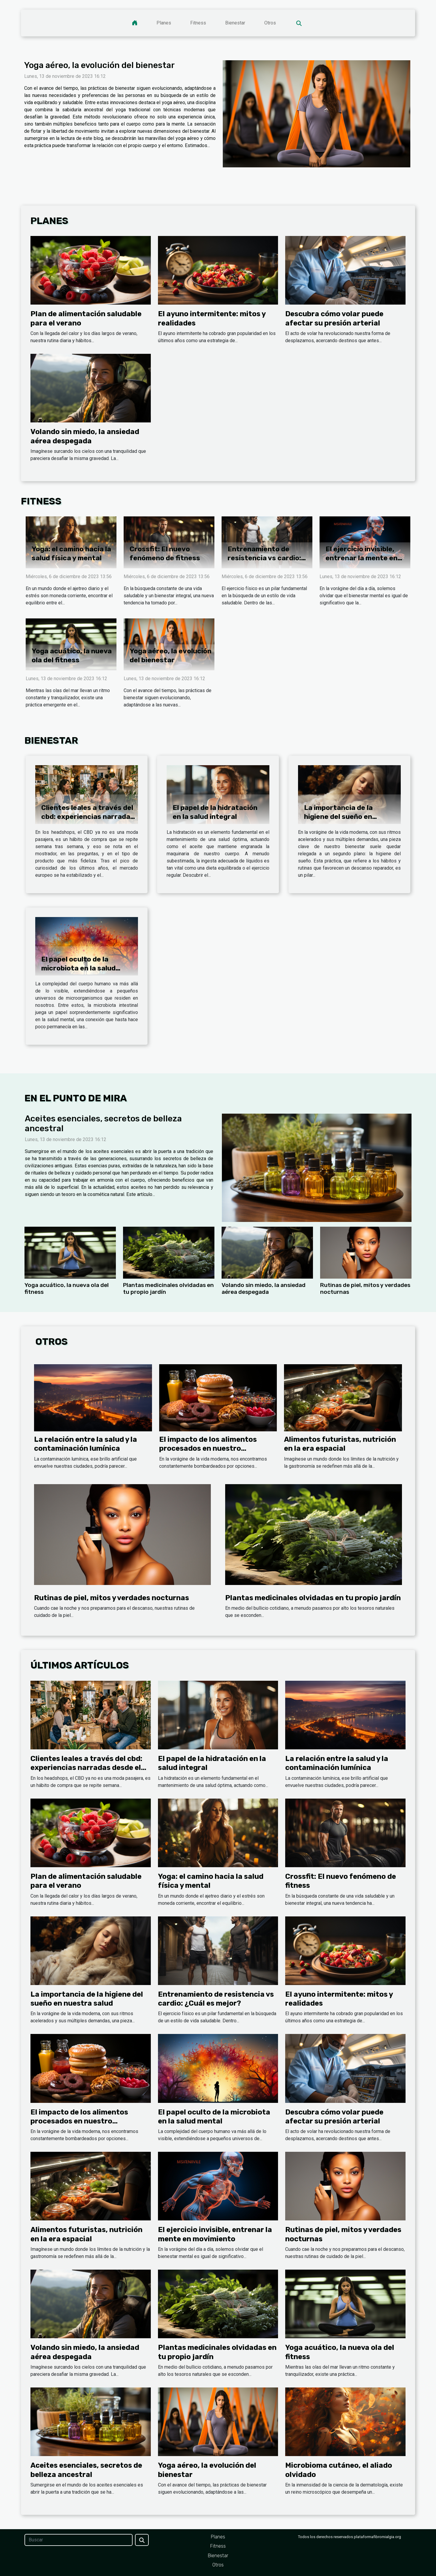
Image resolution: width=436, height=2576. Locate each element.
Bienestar (235, 23)
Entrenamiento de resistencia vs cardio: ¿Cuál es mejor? (264, 558)
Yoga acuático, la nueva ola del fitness (72, 655)
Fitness (198, 23)
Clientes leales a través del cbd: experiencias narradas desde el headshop (87, 816)
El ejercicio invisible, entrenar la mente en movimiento (361, 558)
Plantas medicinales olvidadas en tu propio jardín (313, 1598)
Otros (270, 23)
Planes (163, 23)
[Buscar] (78, 2540)
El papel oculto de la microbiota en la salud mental (78, 968)
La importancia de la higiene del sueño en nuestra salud (338, 816)
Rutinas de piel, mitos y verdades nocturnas (111, 1598)
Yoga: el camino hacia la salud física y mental (71, 553)
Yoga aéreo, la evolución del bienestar (99, 65)
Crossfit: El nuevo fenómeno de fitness (165, 553)
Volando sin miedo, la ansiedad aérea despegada (263, 1288)
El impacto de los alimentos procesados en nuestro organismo (208, 1448)
